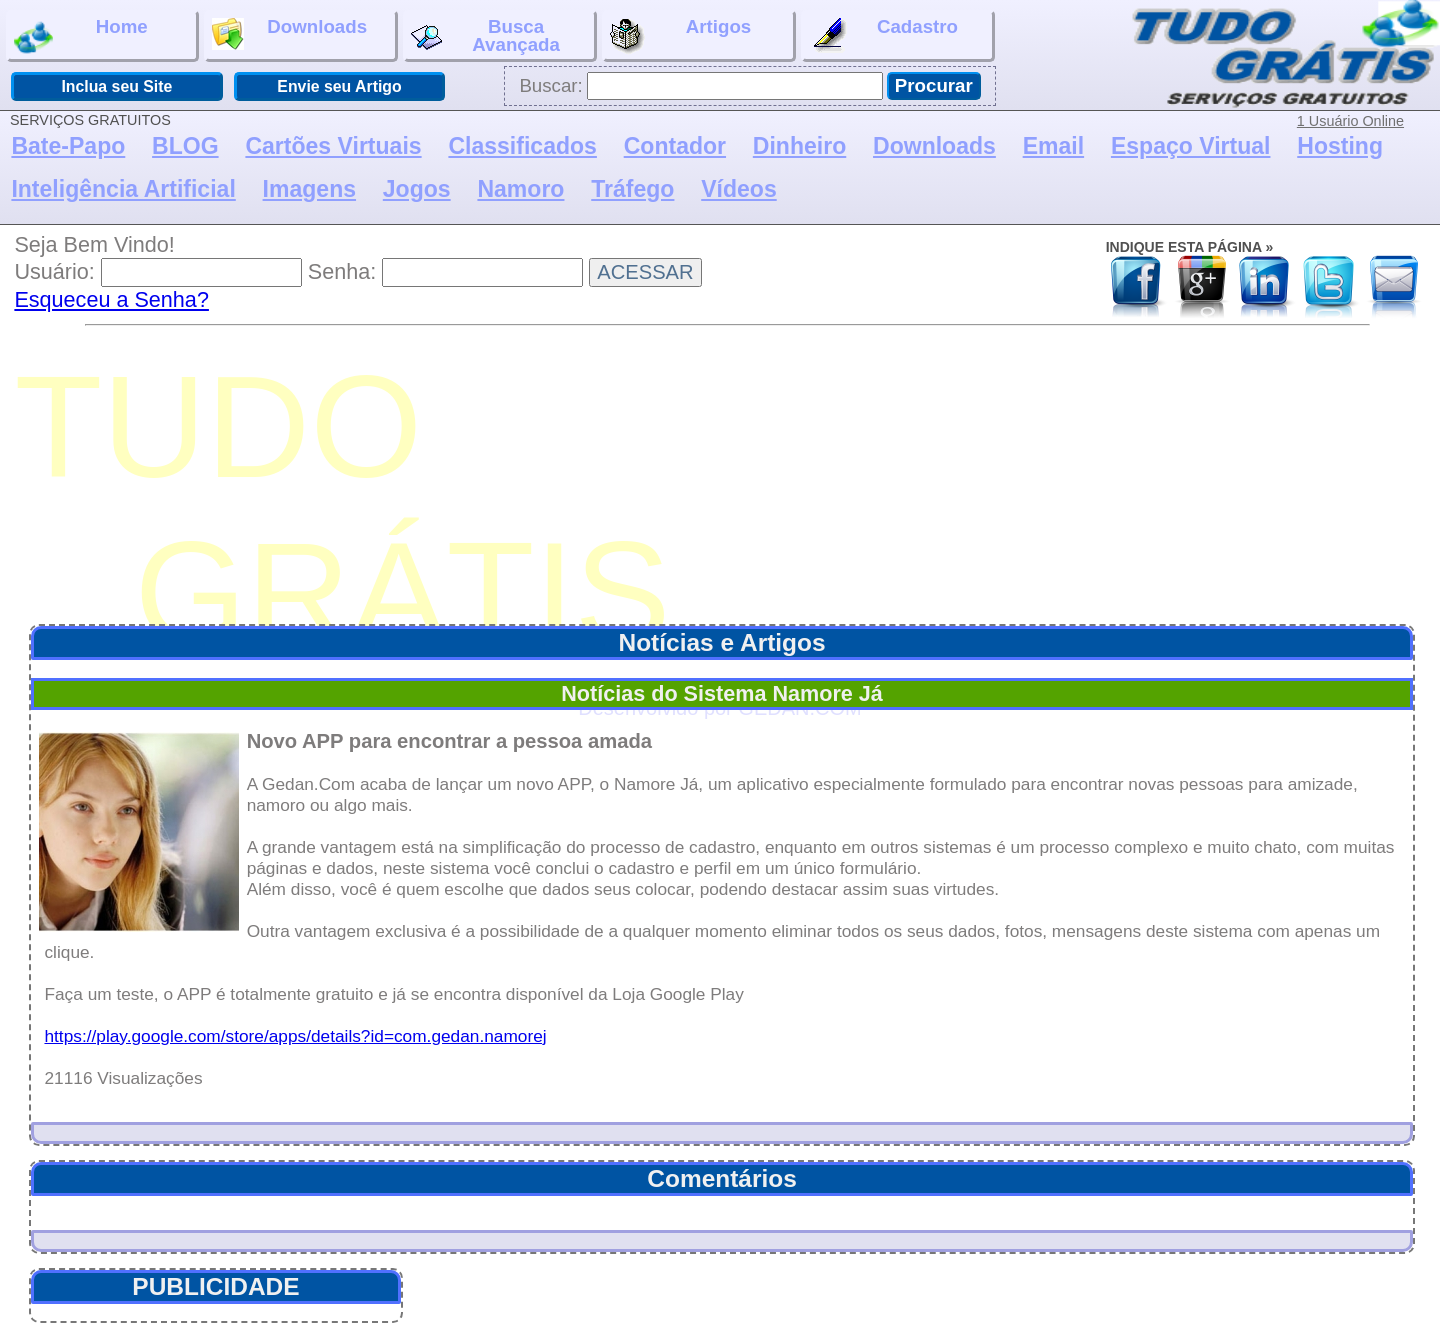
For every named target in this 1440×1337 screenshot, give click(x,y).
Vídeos (739, 189)
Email (1053, 146)
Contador (675, 146)
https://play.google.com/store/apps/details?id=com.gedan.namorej (295, 1036)
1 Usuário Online (1350, 121)
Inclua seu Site (116, 86)
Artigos (680, 36)
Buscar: (550, 85)
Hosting (1340, 146)
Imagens (309, 189)
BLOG (185, 146)
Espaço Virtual (1191, 146)
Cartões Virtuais (333, 146)
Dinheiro (799, 146)
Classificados (522, 146)
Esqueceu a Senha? (111, 299)
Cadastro (883, 36)
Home (81, 36)
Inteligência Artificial (123, 189)
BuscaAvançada (485, 35)
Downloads (289, 33)
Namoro (520, 189)
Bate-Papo (68, 146)
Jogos (417, 189)
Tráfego (632, 189)
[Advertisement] (727, 476)
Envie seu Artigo (339, 86)
